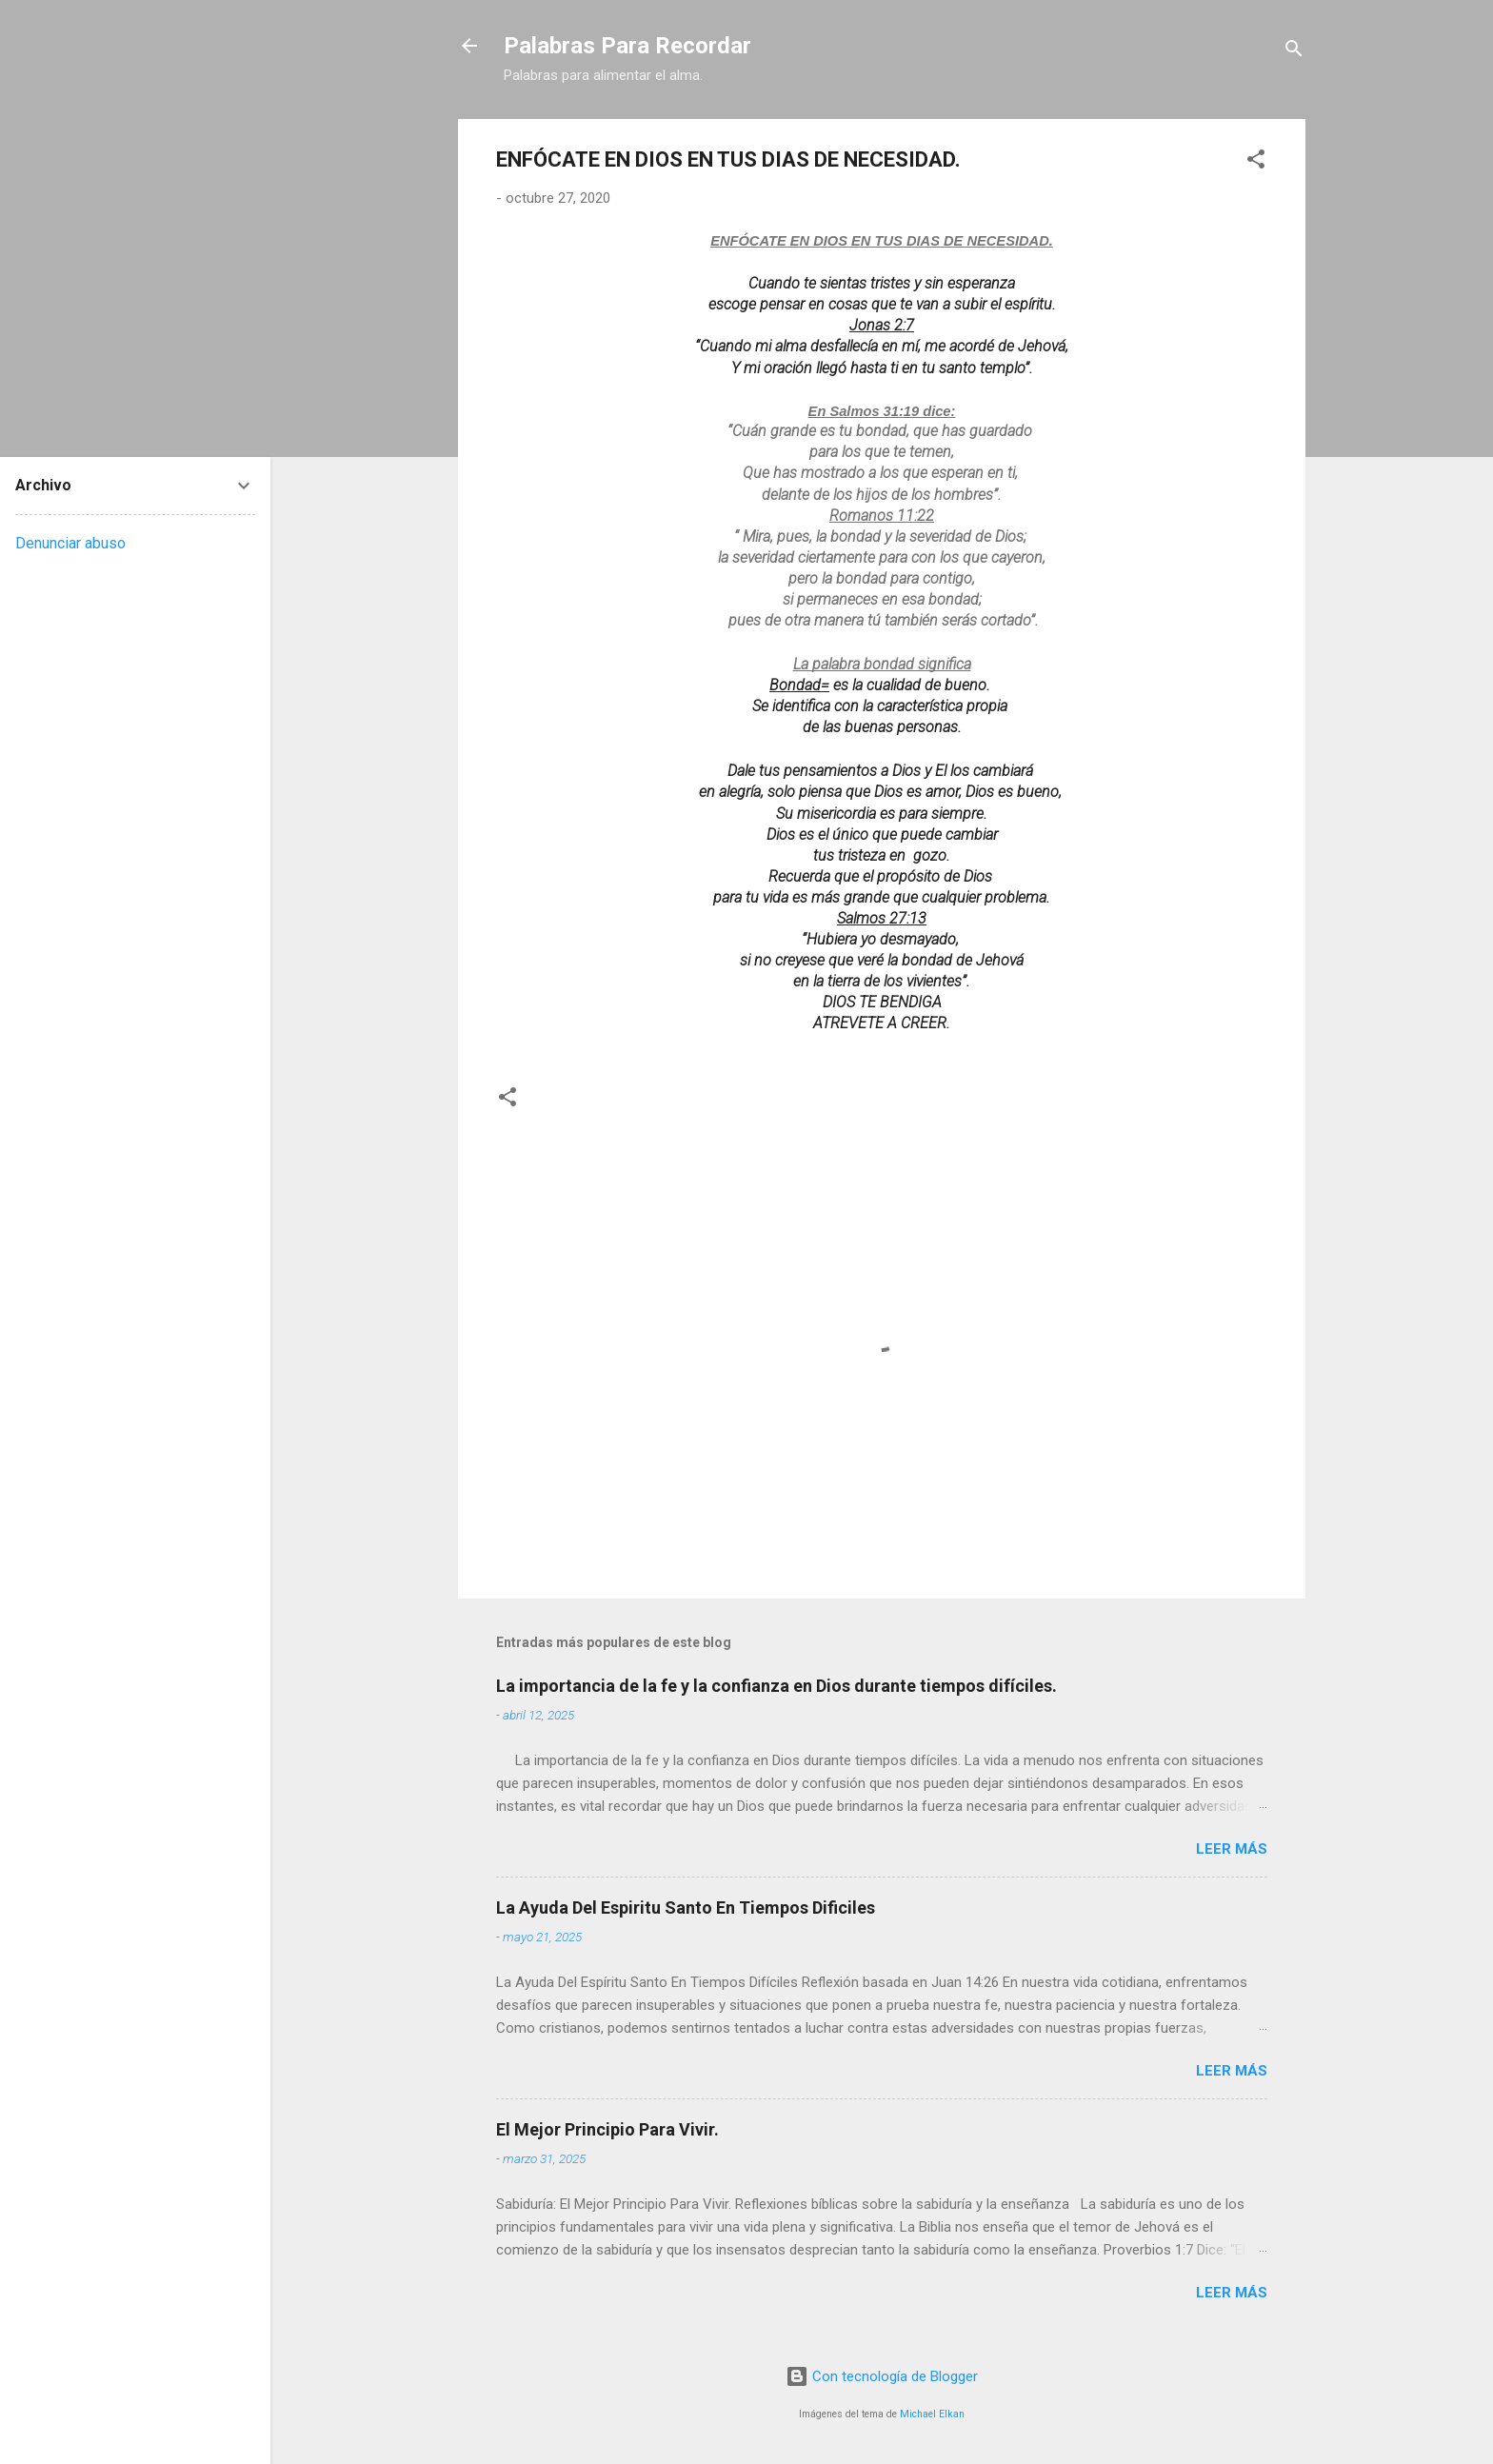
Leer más (1231, 1849)
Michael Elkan (932, 2414)
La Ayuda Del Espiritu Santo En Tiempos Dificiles (685, 1908)
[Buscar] (1294, 52)
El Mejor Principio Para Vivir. (607, 2129)
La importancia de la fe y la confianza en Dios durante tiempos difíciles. (776, 1686)
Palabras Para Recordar (627, 45)
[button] (1255, 162)
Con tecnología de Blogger (882, 2376)
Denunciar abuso (70, 543)
